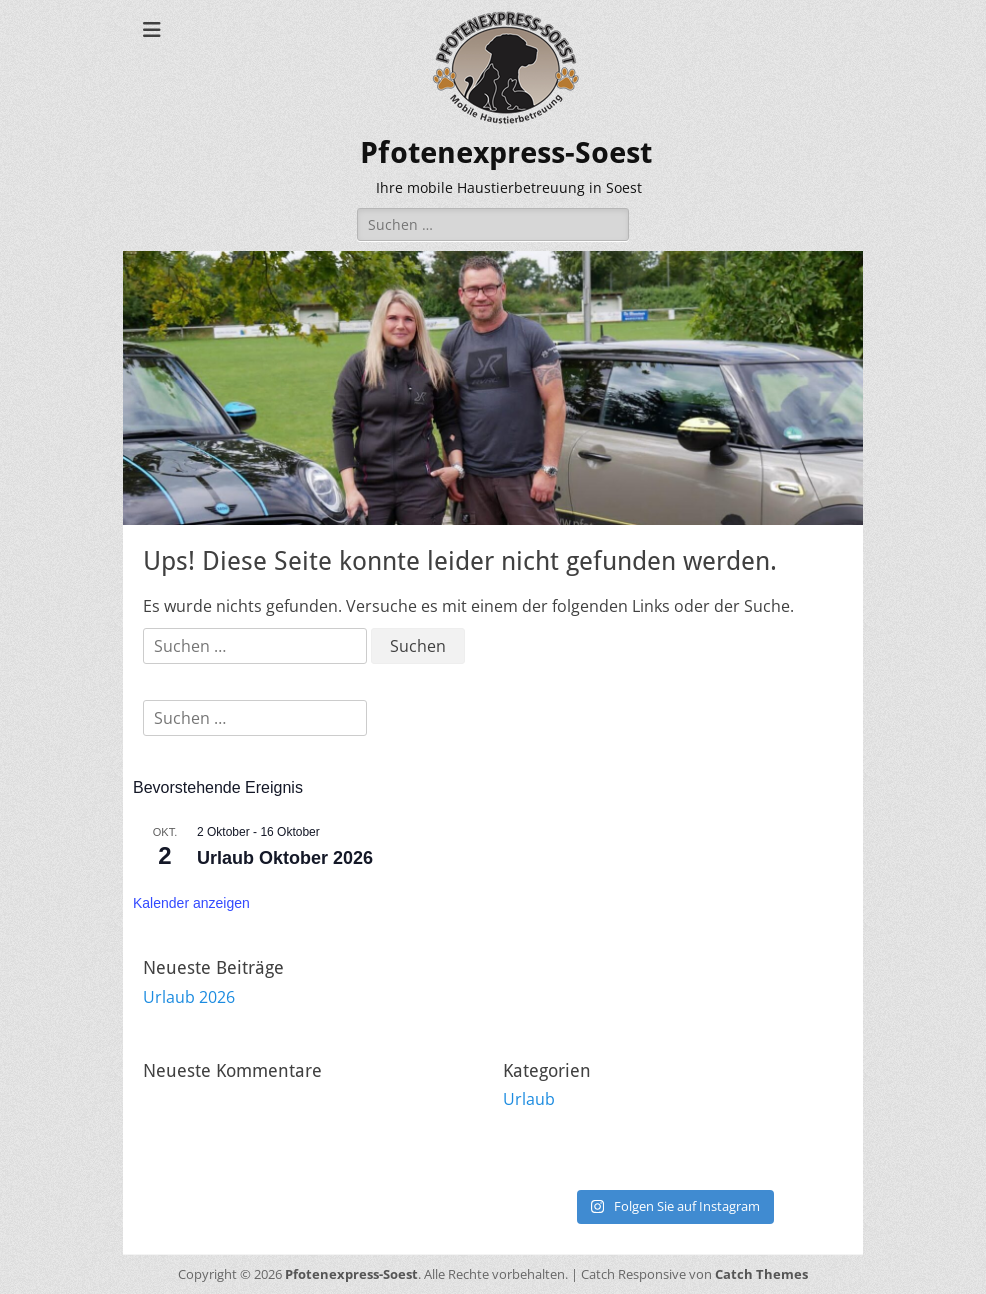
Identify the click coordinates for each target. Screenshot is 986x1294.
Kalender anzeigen (191, 903)
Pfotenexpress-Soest (506, 152)
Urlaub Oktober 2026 (285, 858)
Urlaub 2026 (189, 997)
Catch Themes (761, 1274)
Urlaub (529, 1099)
